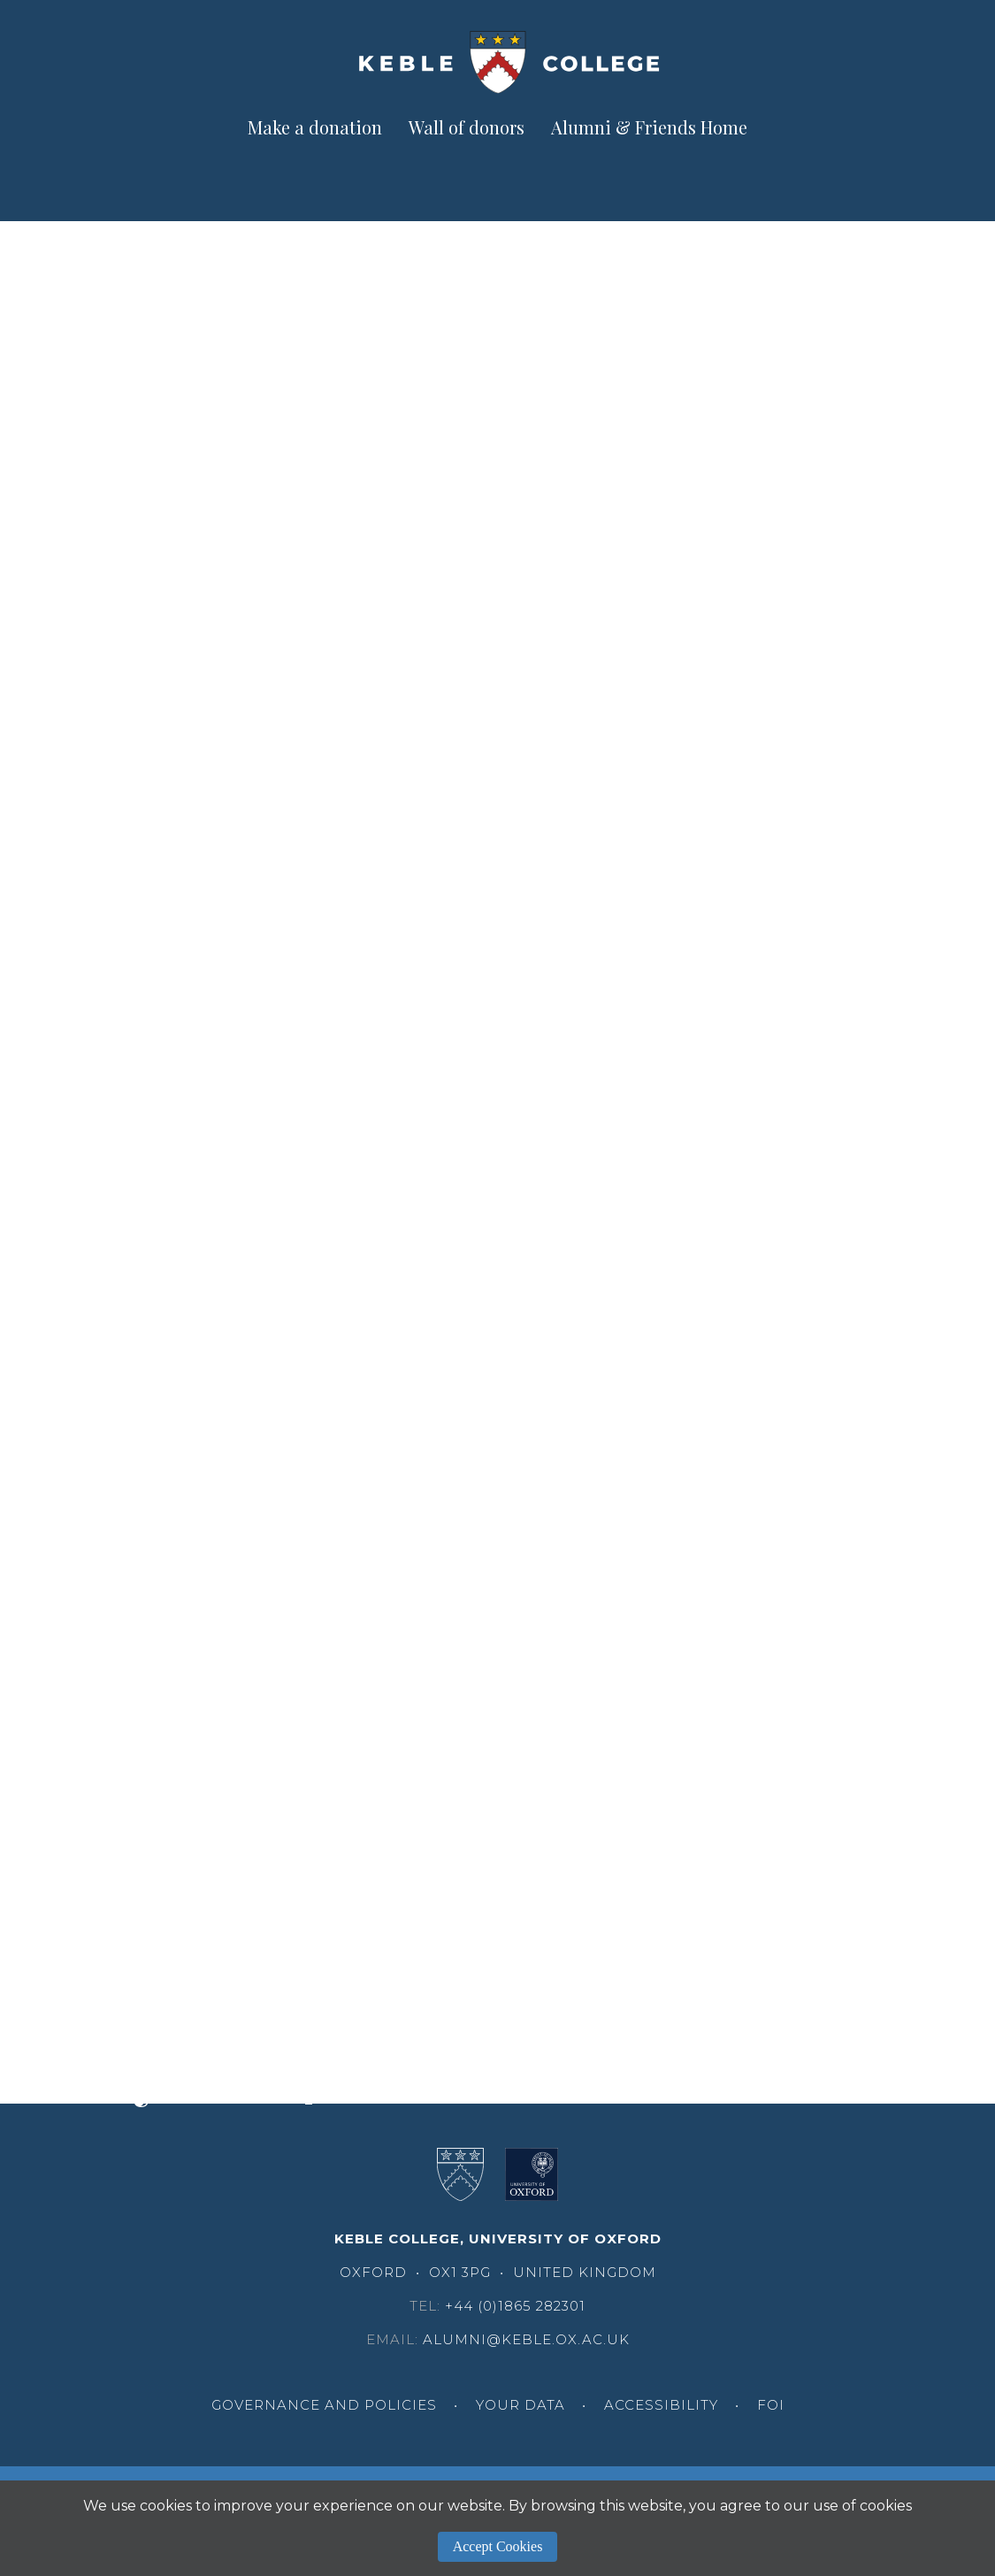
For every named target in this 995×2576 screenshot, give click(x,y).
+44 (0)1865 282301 (515, 2305)
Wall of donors (466, 127)
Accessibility (661, 2404)
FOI (771, 2404)
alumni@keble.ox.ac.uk (526, 2339)
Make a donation (315, 127)
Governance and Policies (324, 2404)
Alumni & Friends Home (649, 127)
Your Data (520, 2404)
